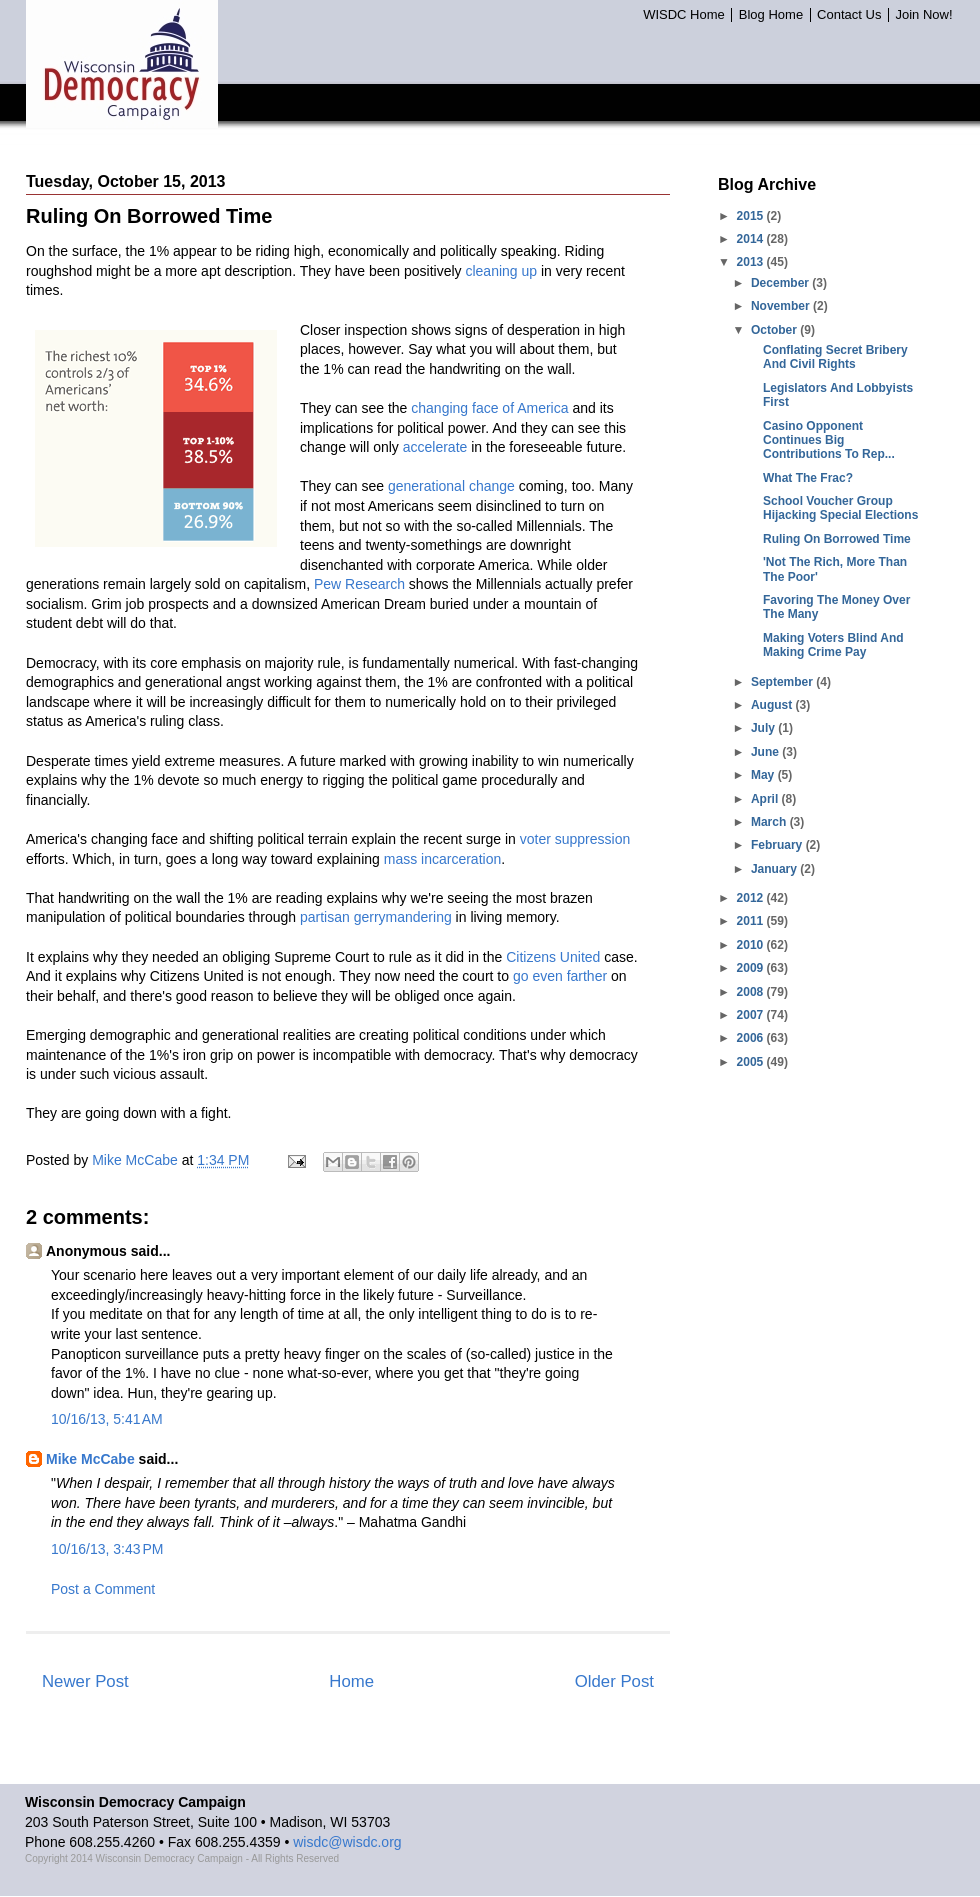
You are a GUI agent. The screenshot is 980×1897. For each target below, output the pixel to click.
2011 (752, 921)
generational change (451, 486)
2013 (752, 262)
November (782, 306)
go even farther (560, 976)
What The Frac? (808, 478)
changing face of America (489, 408)
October (775, 330)
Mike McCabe (90, 1459)
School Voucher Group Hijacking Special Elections (840, 508)
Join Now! (923, 15)
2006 (752, 1038)
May (764, 775)
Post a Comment (103, 1589)
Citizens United (553, 957)
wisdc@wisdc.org (347, 1842)
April (766, 799)
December (781, 283)
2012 (752, 898)
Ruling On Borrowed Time (837, 539)
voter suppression (575, 839)
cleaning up (501, 271)
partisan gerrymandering (376, 917)
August (773, 705)
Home (351, 1681)
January (775, 869)
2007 (752, 1015)
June (766, 752)
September (783, 682)
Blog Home (771, 15)
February (778, 845)
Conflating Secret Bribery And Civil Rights (835, 357)
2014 (752, 239)
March (770, 822)
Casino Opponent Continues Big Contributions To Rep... (829, 440)
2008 (752, 992)
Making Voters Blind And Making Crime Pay (833, 645)
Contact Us (849, 15)
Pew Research (359, 584)
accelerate (435, 447)
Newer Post (85, 1681)
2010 (752, 945)
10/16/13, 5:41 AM (107, 1419)
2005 (752, 1062)
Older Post (614, 1681)
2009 (752, 968)
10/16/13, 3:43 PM (107, 1549)
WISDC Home (684, 15)
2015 (752, 216)
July (764, 728)
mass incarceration (443, 859)
